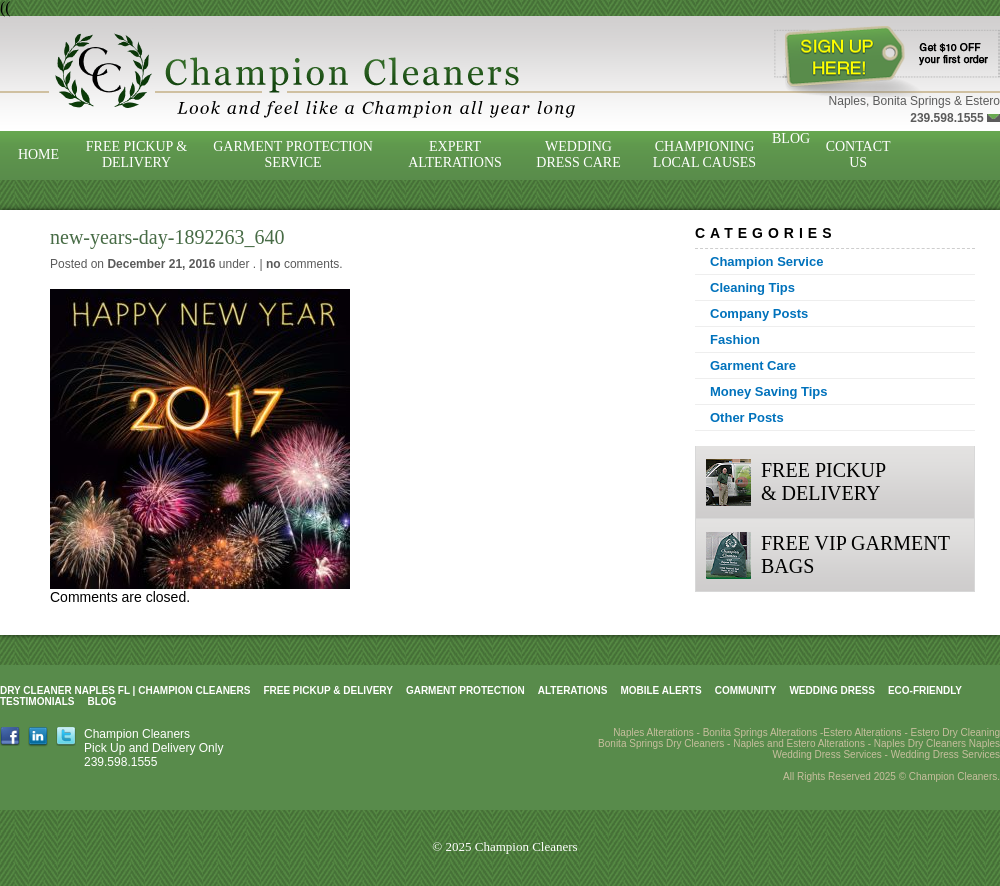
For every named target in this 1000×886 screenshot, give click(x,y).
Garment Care (753, 365)
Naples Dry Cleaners (920, 743)
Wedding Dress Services (945, 754)
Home (38, 154)
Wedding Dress (832, 690)
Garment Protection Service (293, 154)
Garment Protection (465, 690)
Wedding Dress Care (578, 154)
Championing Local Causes (704, 154)
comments (302, 264)
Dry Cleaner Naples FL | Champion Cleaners (125, 690)
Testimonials (37, 701)
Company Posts (759, 313)
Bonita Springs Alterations (760, 732)
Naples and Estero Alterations (799, 743)
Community (746, 690)
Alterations (573, 690)
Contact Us (858, 154)
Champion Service (766, 261)
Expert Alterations (455, 154)
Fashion (735, 339)
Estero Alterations (862, 732)
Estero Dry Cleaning (955, 732)
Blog (791, 138)
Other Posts (747, 417)
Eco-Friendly (925, 690)
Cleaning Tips (752, 287)
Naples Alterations (653, 732)
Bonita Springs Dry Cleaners (661, 743)
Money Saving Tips (769, 391)
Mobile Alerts (660, 690)
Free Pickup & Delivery (136, 154)
